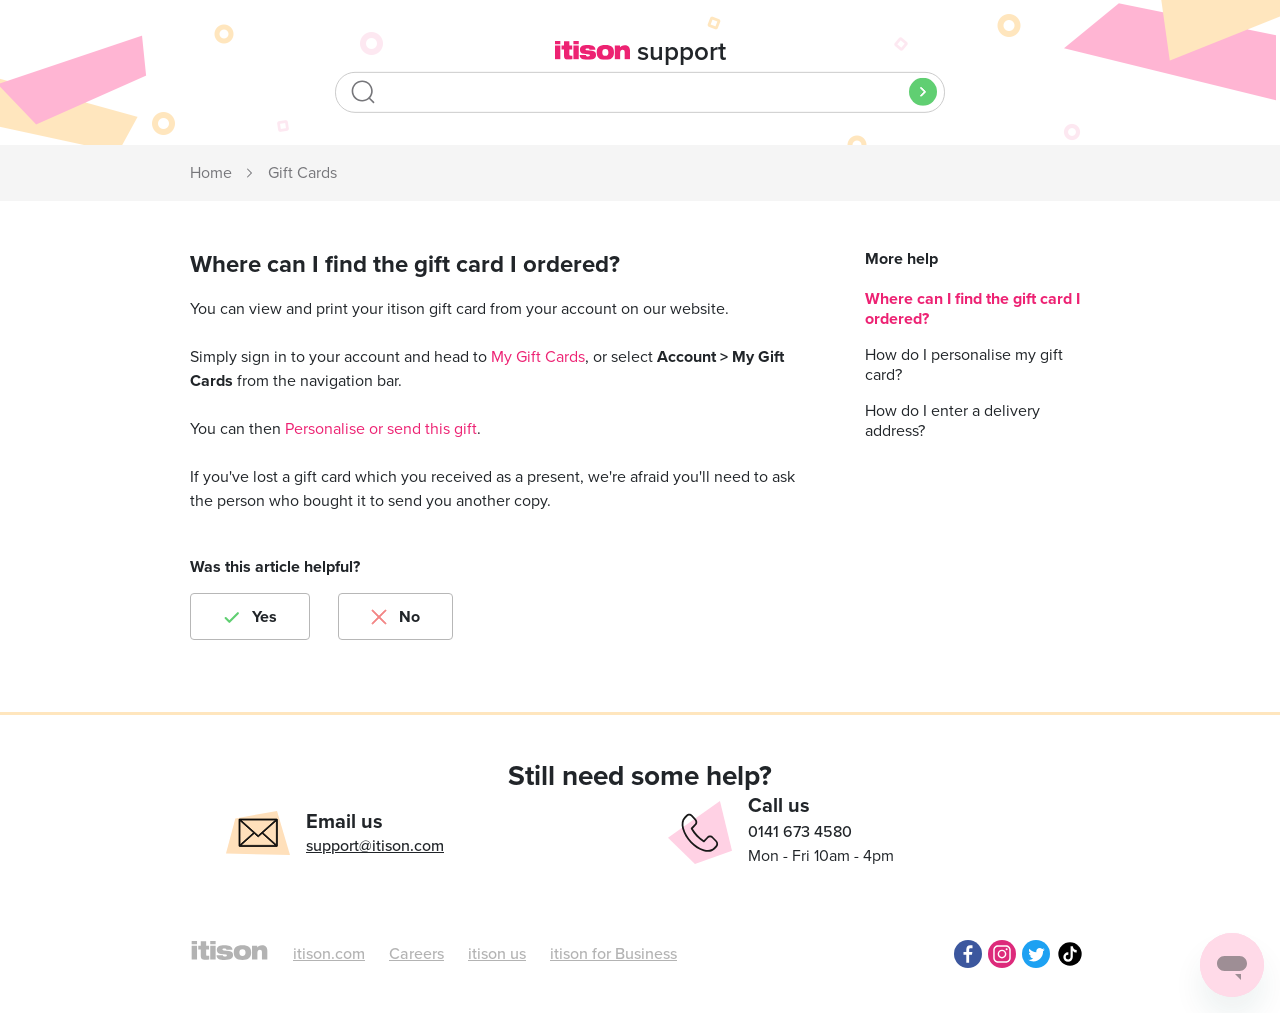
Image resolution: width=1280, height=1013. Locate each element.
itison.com (329, 954)
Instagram (1002, 954)
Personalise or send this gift (381, 429)
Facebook (968, 954)
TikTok (1070, 954)
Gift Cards (302, 173)
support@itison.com (375, 846)
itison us (497, 954)
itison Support (212, 174)
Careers (416, 954)
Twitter (1036, 954)
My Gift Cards (538, 357)
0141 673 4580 (800, 832)
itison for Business (613, 954)
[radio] (250, 616)
